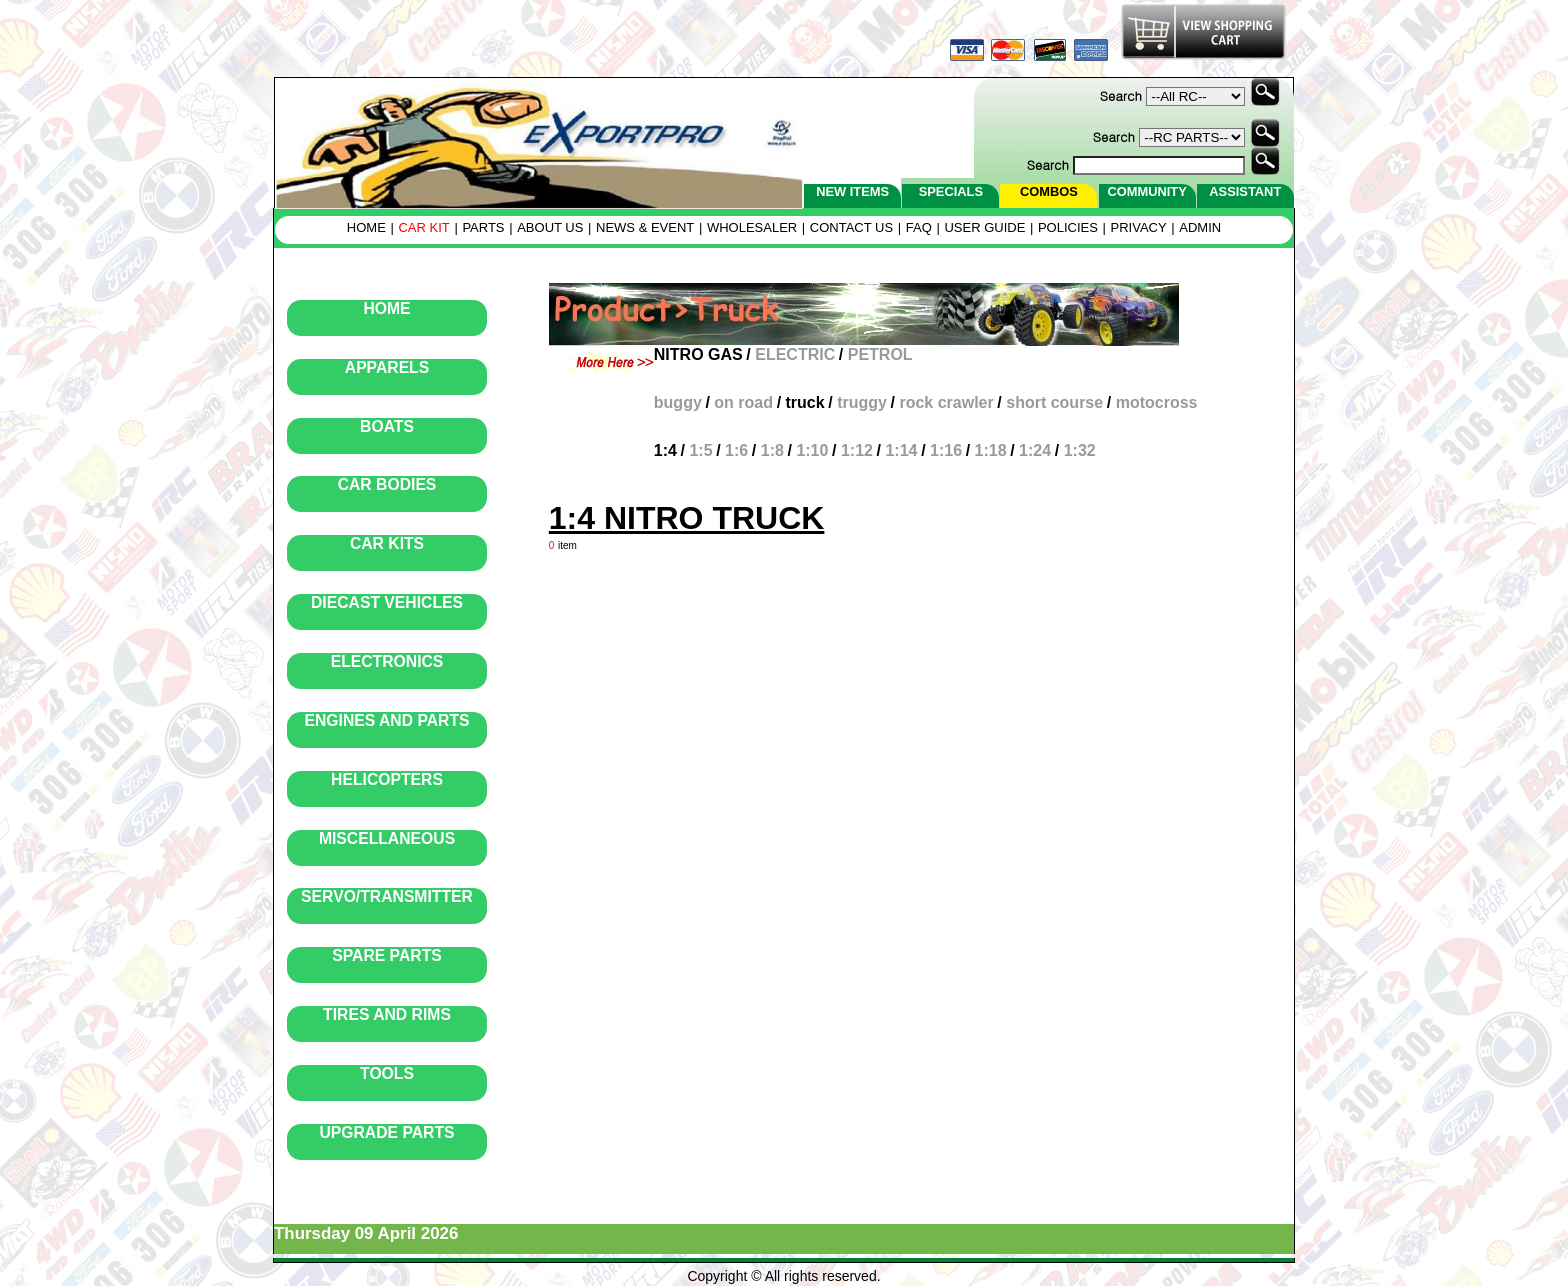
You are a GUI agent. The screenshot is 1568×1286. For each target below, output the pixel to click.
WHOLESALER (752, 227)
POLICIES (1068, 227)
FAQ (919, 227)
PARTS (483, 227)
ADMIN (1200, 227)
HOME (366, 227)
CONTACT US (851, 227)
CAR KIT (423, 227)
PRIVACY (1139, 227)
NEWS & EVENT (645, 227)
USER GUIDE (984, 227)
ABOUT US (550, 227)
